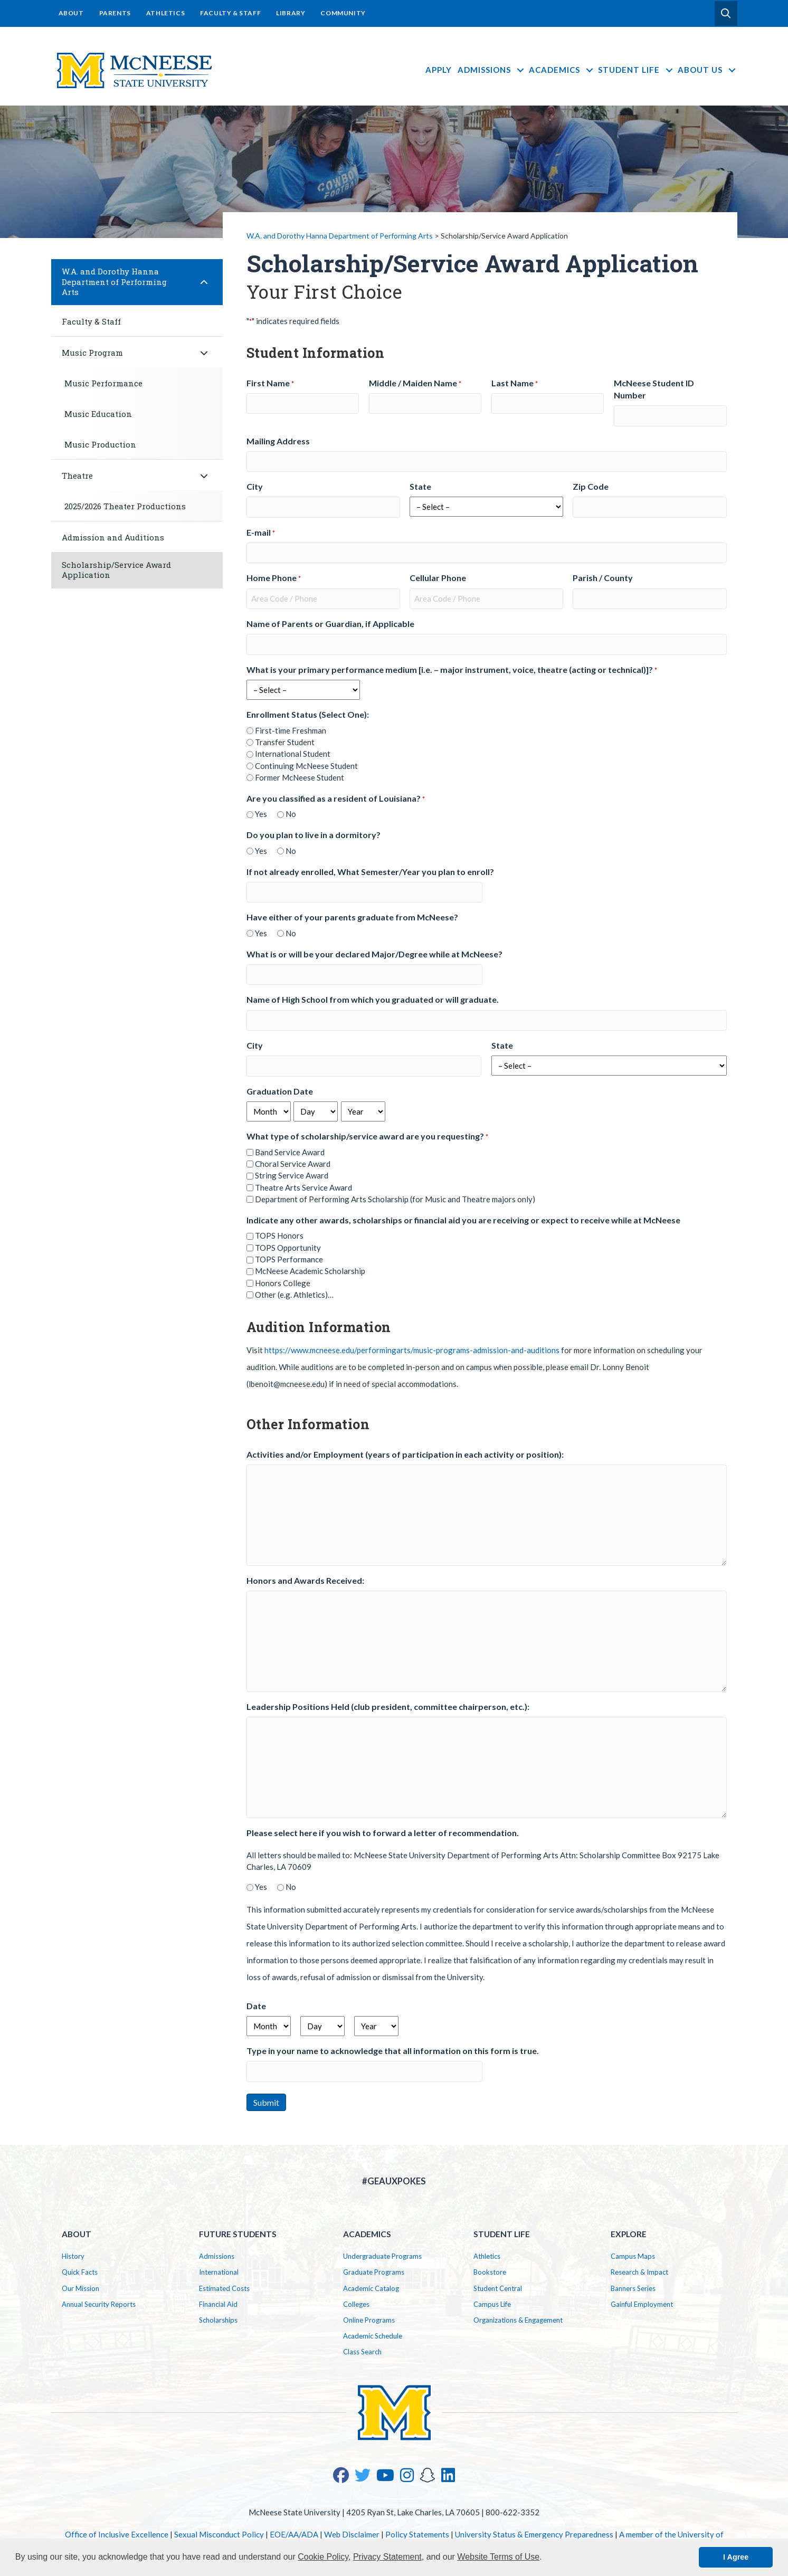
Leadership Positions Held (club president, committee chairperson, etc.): (387, 1707)
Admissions (492, 70)
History (73, 2256)
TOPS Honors (279, 1235)
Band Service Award (290, 1152)
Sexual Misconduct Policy (219, 2534)
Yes (261, 814)
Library (290, 13)
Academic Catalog (371, 2288)
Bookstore (489, 2272)
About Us (707, 70)
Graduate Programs (373, 2272)
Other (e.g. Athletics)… (294, 1294)
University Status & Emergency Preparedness (534, 2534)
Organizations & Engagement (518, 2320)
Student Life (636, 70)
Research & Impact (639, 2272)
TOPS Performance (289, 1259)
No (291, 814)
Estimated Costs (224, 2288)
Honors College (282, 1283)
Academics (562, 70)
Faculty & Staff (230, 13)
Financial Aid (218, 2304)
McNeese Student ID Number (654, 389)
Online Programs (369, 2320)
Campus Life (492, 2304)
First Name (270, 383)
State (420, 486)
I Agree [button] (735, 2557)
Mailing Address (278, 441)
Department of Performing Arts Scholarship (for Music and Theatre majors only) (395, 1199)
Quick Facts (80, 2272)
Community (342, 13)
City (254, 486)
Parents (115, 13)
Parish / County (603, 578)
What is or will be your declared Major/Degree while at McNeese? (374, 954)
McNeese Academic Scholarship (310, 1271)
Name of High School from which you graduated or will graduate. (372, 999)
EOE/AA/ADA (294, 2534)
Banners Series (633, 2288)
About (71, 13)
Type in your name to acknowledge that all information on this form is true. (392, 2051)
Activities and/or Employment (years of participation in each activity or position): (405, 1454)
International (219, 2272)
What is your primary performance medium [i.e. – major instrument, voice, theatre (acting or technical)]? (451, 670)
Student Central (497, 2288)
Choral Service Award (292, 1163)
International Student (292, 753)
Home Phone (273, 578)
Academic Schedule (372, 2336)
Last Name (514, 383)
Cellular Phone (438, 578)
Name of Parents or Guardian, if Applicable (330, 624)
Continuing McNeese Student (306, 766)
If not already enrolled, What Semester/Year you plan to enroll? (370, 872)
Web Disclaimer (351, 2534)
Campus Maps (633, 2256)
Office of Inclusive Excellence (116, 2534)
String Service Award (291, 1175)
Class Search (362, 2351)
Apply (438, 69)
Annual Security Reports (99, 2304)
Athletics (165, 13)
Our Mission (80, 2288)
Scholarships (218, 2320)
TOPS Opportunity (288, 1247)
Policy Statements (417, 2534)
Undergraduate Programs (382, 2256)
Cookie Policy (323, 2556)
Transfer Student (285, 742)
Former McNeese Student (299, 777)
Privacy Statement (387, 2556)
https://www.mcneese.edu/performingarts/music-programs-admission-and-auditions (411, 1350)
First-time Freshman (290, 730)
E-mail (260, 532)
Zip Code (591, 486)
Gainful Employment (642, 2304)
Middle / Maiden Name (415, 383)
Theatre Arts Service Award (303, 1187)
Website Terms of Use (498, 2556)
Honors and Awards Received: (305, 1580)
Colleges (356, 2304)
